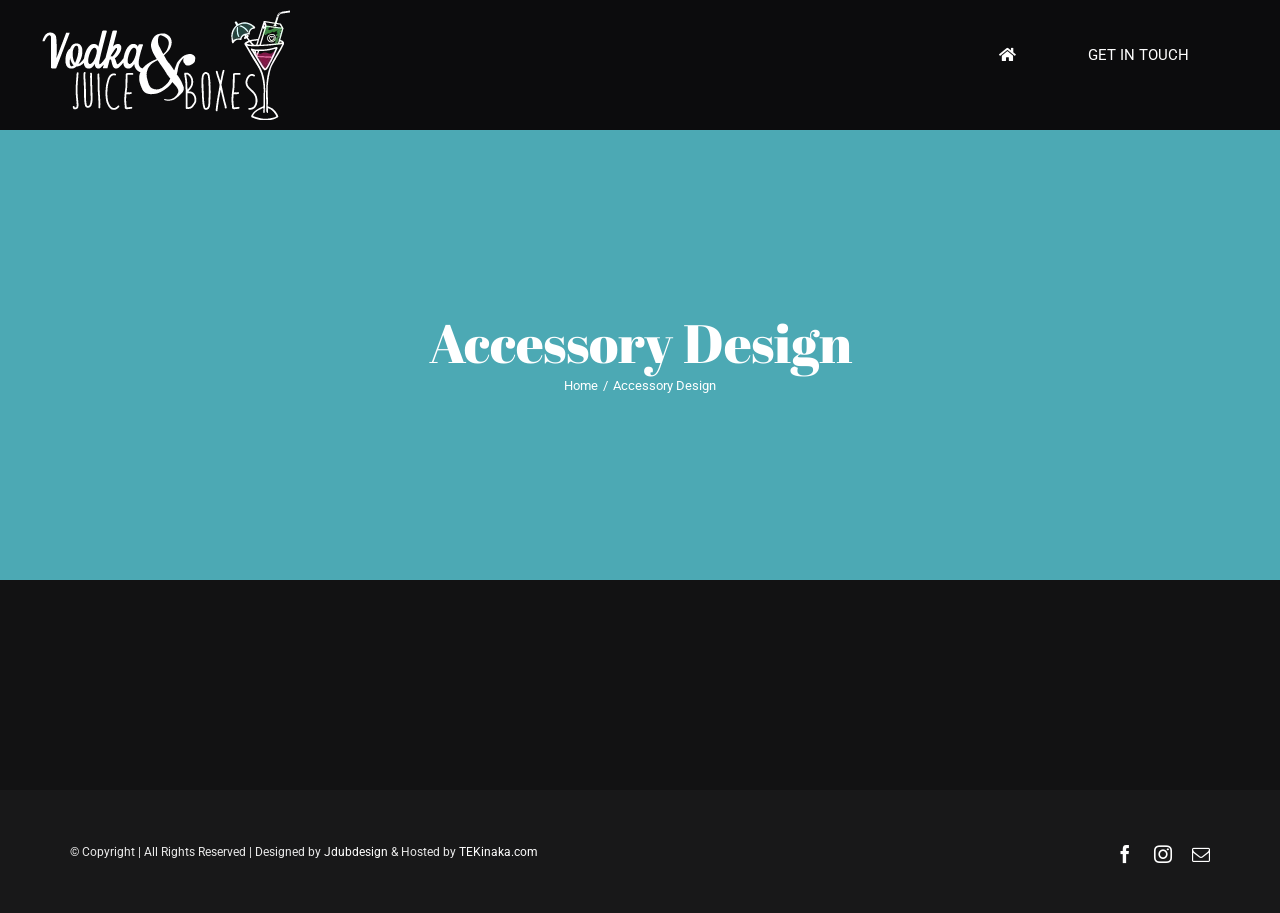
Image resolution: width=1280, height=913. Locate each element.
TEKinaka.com (498, 852)
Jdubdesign (356, 852)
